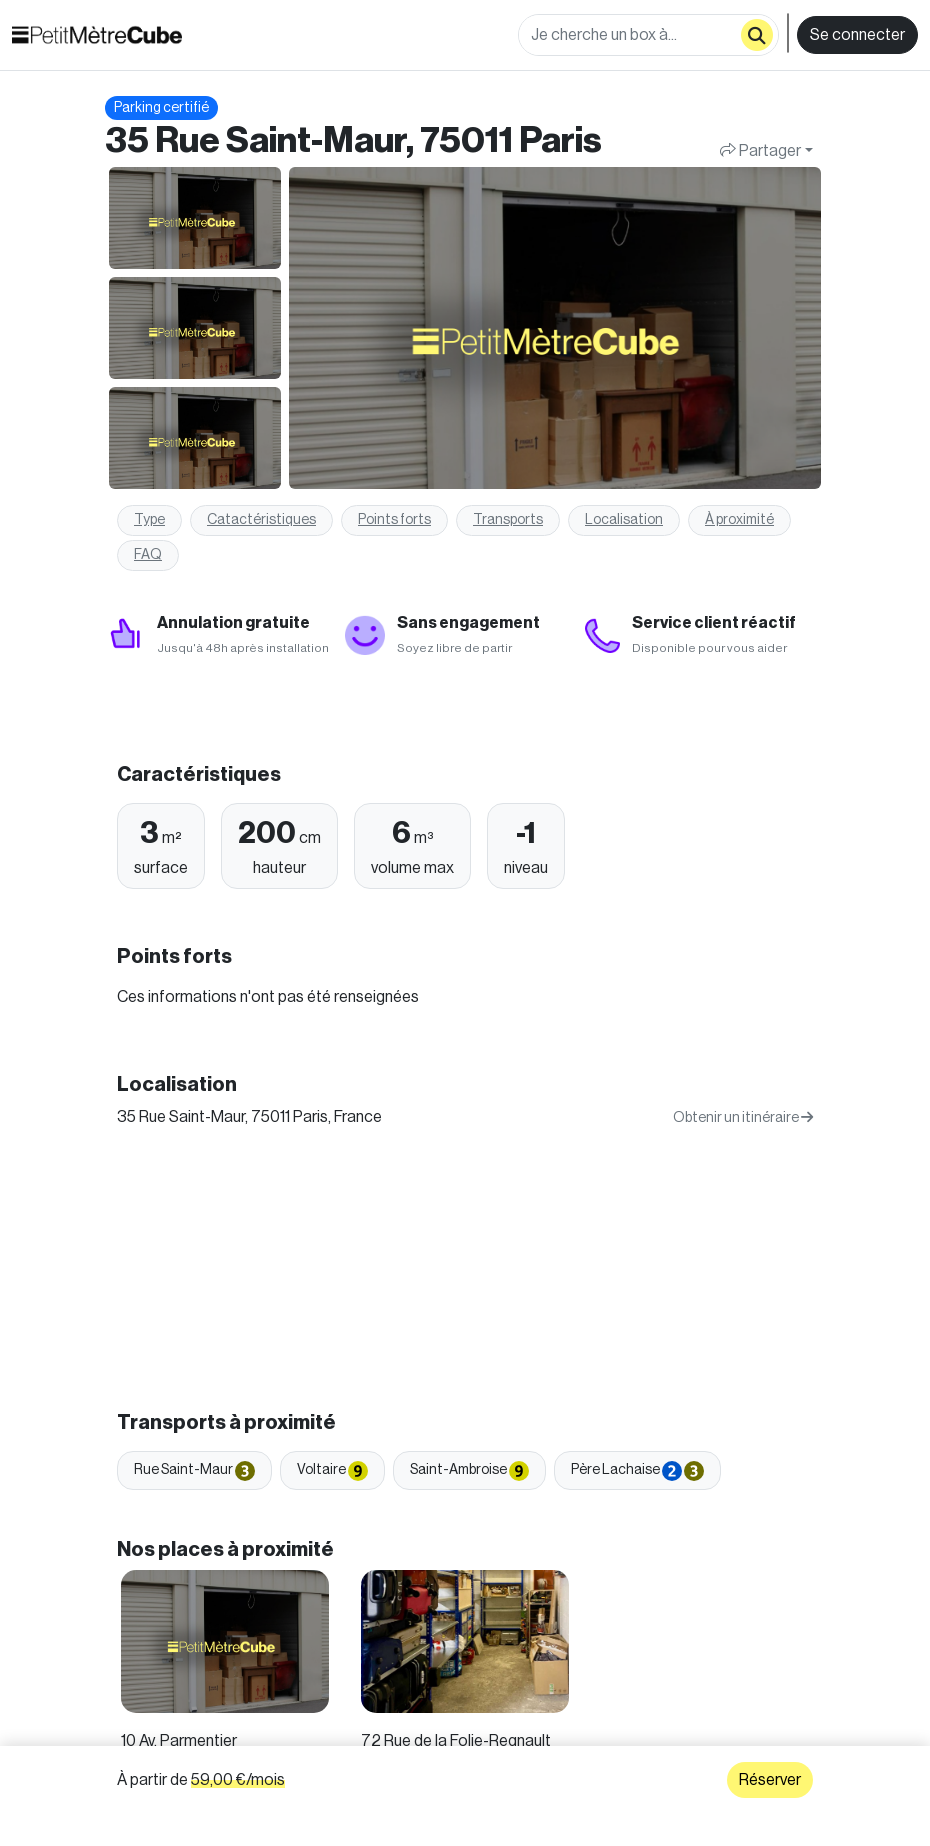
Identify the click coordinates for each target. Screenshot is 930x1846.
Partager (760, 150)
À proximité (739, 520)
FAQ (148, 555)
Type (149, 520)
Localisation (624, 520)
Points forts (394, 520)
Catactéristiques (261, 520)
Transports (508, 520)
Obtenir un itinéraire (743, 1118)
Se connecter (857, 35)
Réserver (770, 1780)
